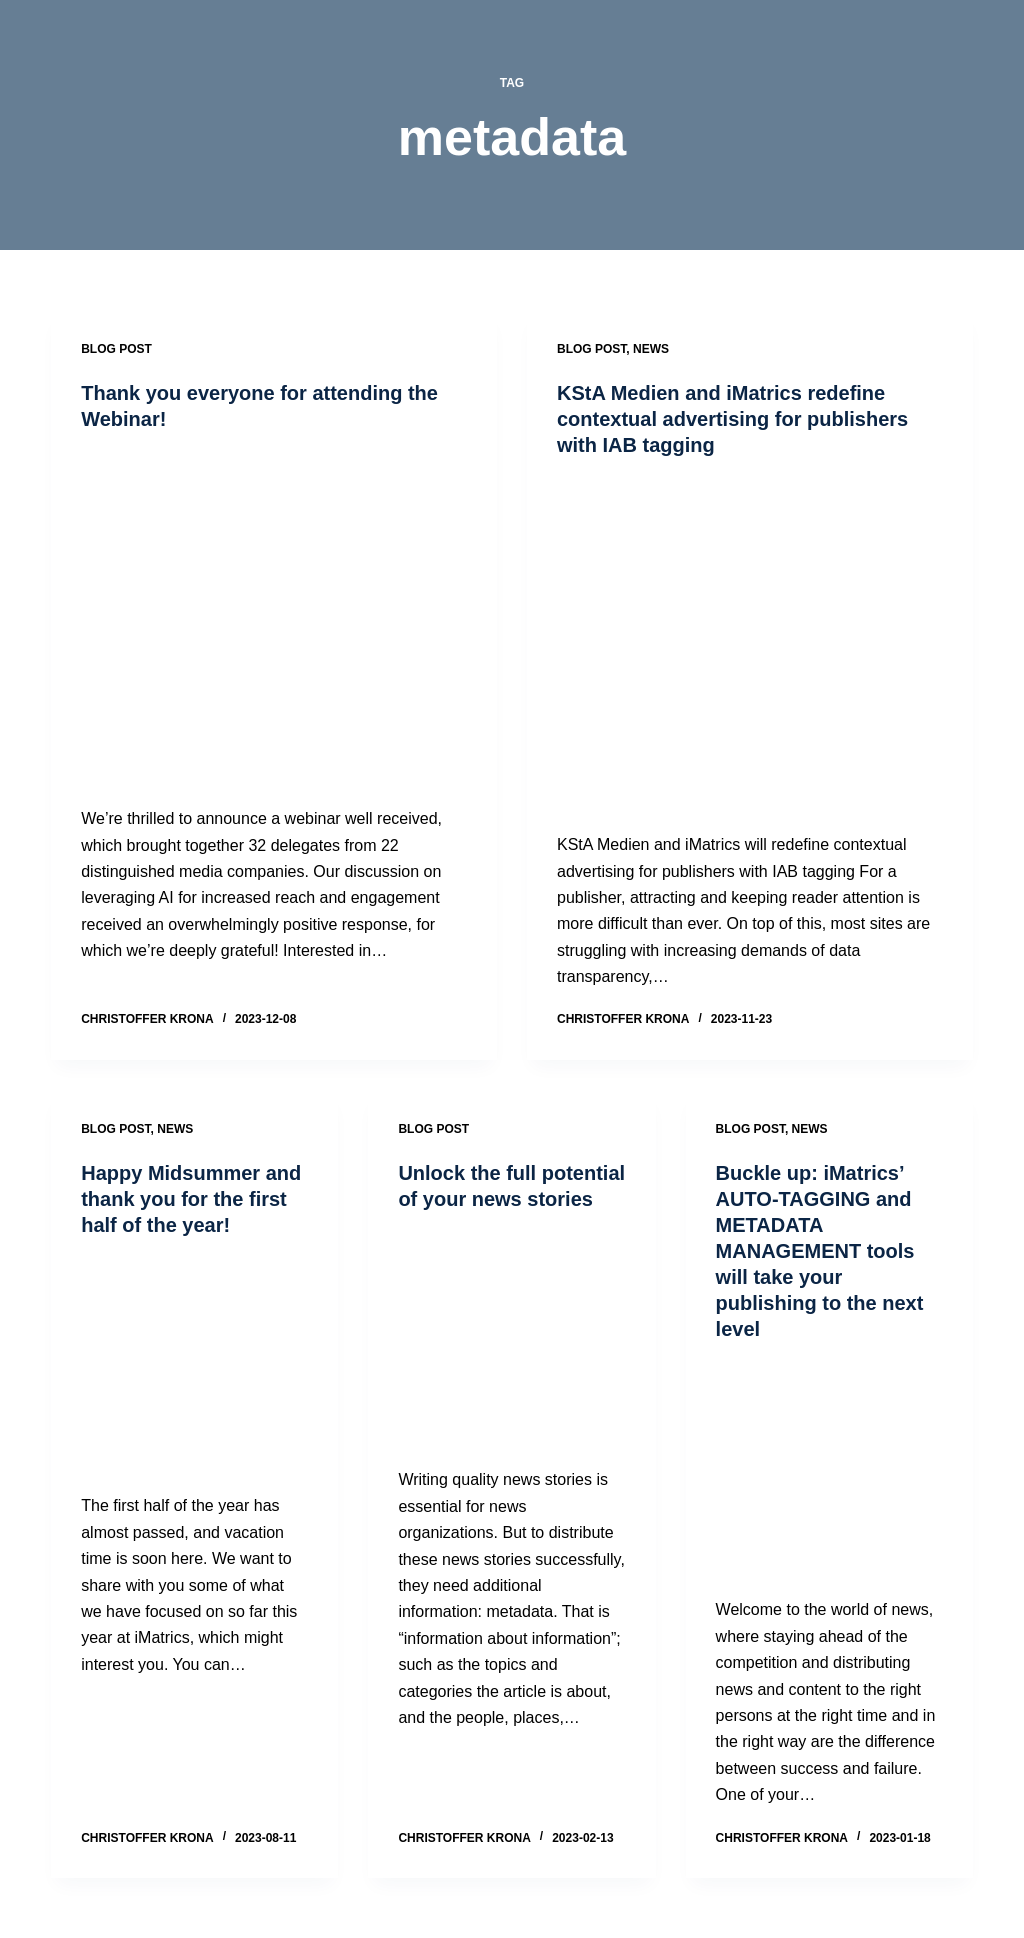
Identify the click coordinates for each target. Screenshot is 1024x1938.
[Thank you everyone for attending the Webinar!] (274, 619)
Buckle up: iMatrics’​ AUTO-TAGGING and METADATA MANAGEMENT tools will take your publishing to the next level (820, 1251)
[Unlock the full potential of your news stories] (511, 1339)
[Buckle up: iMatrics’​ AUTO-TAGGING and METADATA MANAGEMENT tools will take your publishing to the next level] (829, 1469)
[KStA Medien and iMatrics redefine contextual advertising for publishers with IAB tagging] (750, 645)
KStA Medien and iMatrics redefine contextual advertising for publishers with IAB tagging (732, 419)
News (651, 349)
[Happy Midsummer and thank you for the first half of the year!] (194, 1365)
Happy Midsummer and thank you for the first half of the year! (191, 1199)
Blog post (116, 349)
